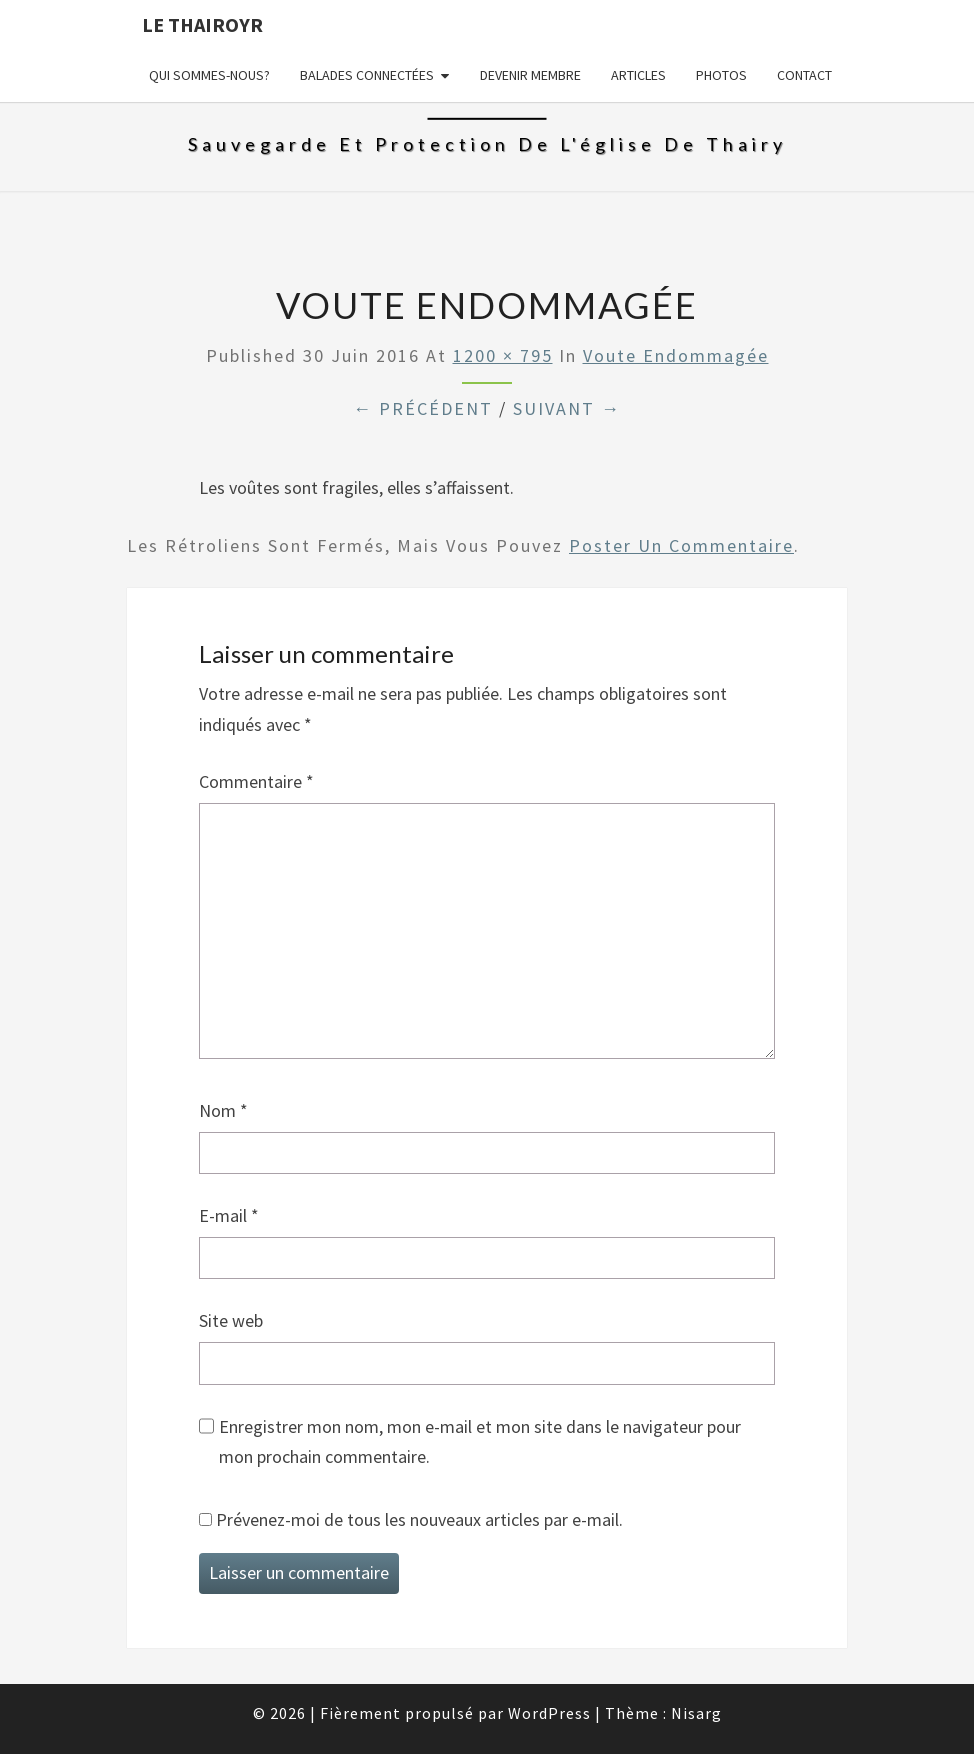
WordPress (549, 1713)
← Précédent (423, 408)
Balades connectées (367, 75)
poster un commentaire (681, 545)
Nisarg (696, 1713)
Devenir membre (530, 75)
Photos (721, 75)
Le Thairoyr (202, 24)
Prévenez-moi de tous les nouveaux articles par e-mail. (419, 1519)
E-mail (229, 1215)
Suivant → (567, 408)
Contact (804, 75)
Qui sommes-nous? (209, 75)
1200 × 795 (503, 355)
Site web (231, 1320)
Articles (638, 75)
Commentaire (256, 781)
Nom (223, 1110)
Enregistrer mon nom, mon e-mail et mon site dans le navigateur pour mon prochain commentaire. (480, 1442)
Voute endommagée (676, 355)
